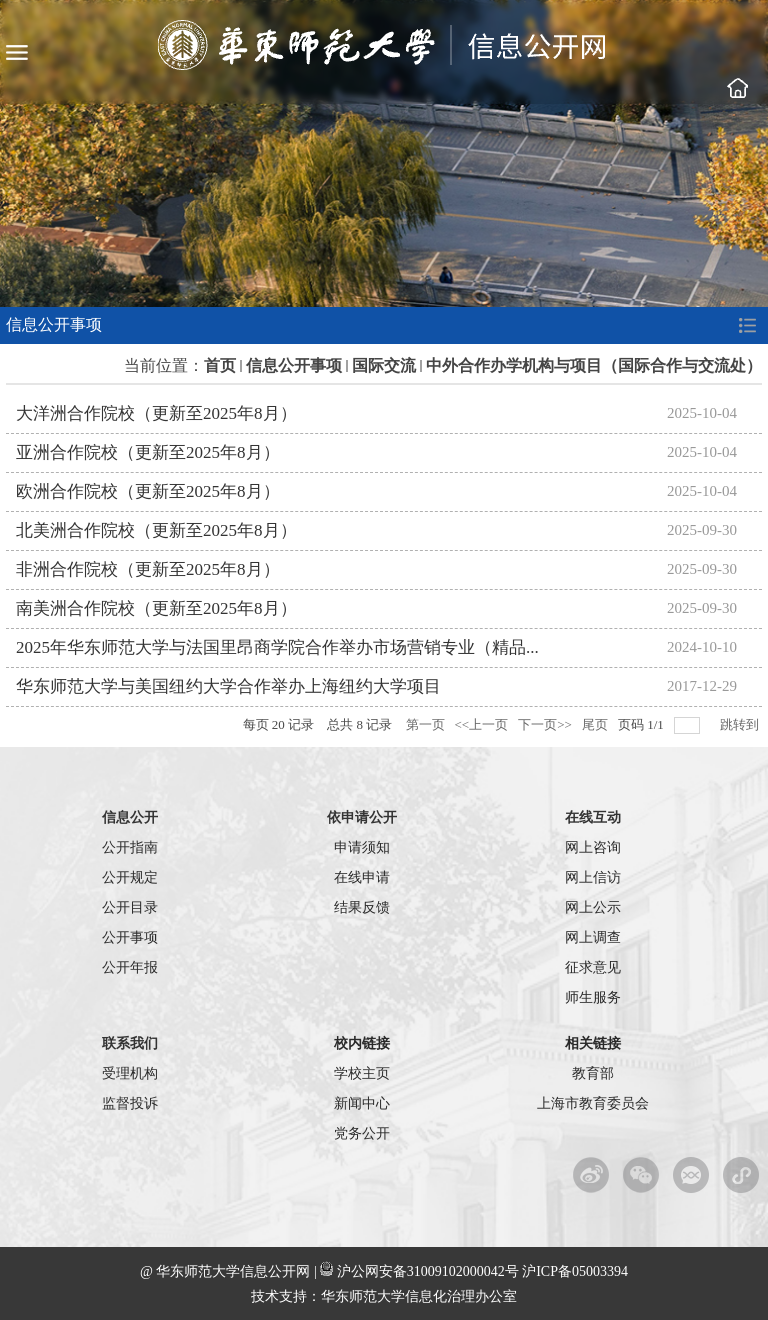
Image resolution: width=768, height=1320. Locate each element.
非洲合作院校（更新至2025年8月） (148, 569)
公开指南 (130, 847)
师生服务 (593, 997)
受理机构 (130, 1073)
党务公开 (362, 1133)
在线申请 (362, 877)
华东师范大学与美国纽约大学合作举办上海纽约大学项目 (228, 686)
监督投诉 (130, 1103)
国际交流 (384, 365)
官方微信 (641, 1175)
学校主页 (737, 88)
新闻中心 (362, 1103)
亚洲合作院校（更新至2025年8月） (148, 452)
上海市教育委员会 (593, 1103)
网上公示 (593, 907)
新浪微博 (591, 1175)
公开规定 (130, 877)
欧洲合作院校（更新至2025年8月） (148, 491)
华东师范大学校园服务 (741, 1175)
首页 (220, 365)
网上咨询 (593, 847)
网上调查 (593, 937)
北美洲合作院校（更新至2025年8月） (156, 530)
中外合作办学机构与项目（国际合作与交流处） (594, 365)
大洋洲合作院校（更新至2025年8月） (156, 413)
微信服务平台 (691, 1175)
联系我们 (130, 1043)
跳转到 (741, 724)
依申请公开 (362, 817)
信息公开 (130, 817)
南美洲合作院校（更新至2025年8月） (156, 608)
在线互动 (593, 817)
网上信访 (593, 877)
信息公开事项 (294, 365)
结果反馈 (362, 907)
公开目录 (130, 907)
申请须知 (362, 847)
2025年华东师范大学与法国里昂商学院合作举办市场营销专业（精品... (277, 647)
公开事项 (130, 937)
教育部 (593, 1073)
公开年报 (130, 967)
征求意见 (593, 967)
